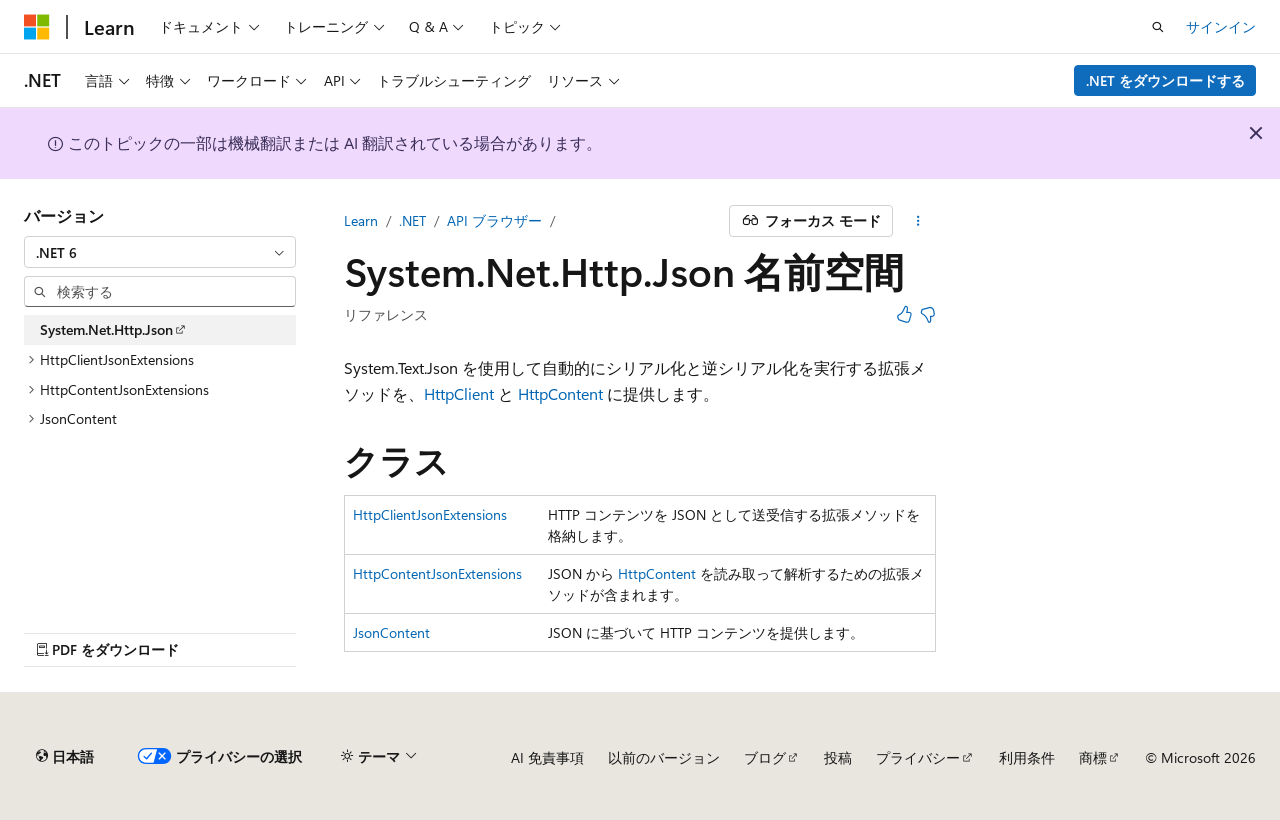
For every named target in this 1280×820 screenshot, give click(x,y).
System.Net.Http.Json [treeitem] (106, 329)
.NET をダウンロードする (1165, 80)
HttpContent (560, 393)
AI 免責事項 (547, 757)
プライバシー (918, 757)
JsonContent (391, 632)
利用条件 (1027, 757)
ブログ (765, 757)
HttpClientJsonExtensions (430, 514)
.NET (412, 220)
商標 (1093, 757)
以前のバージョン (664, 757)
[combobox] (160, 252)
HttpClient (459, 393)
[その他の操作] (918, 221)
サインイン (1221, 26)
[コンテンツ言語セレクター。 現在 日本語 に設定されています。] (65, 757)
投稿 (838, 757)
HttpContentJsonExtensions (437, 573)
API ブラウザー (494, 220)
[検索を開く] (1158, 27)
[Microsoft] (37, 27)
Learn (361, 220)
